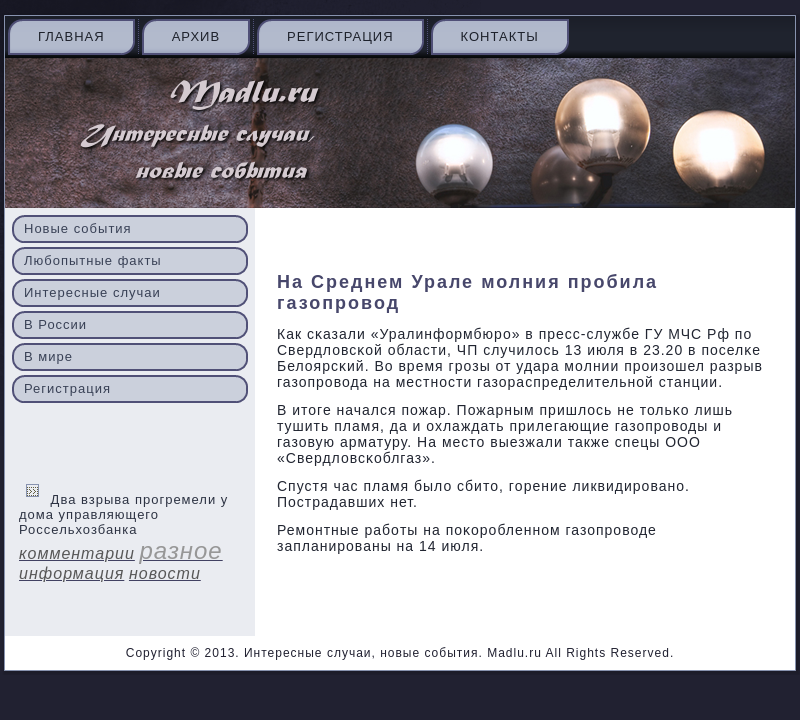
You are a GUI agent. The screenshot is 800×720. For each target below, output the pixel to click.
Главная (71, 36)
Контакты (500, 36)
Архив (196, 36)
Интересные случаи (92, 292)
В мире (48, 356)
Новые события (78, 228)
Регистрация (340, 36)
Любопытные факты (93, 260)
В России (55, 324)
